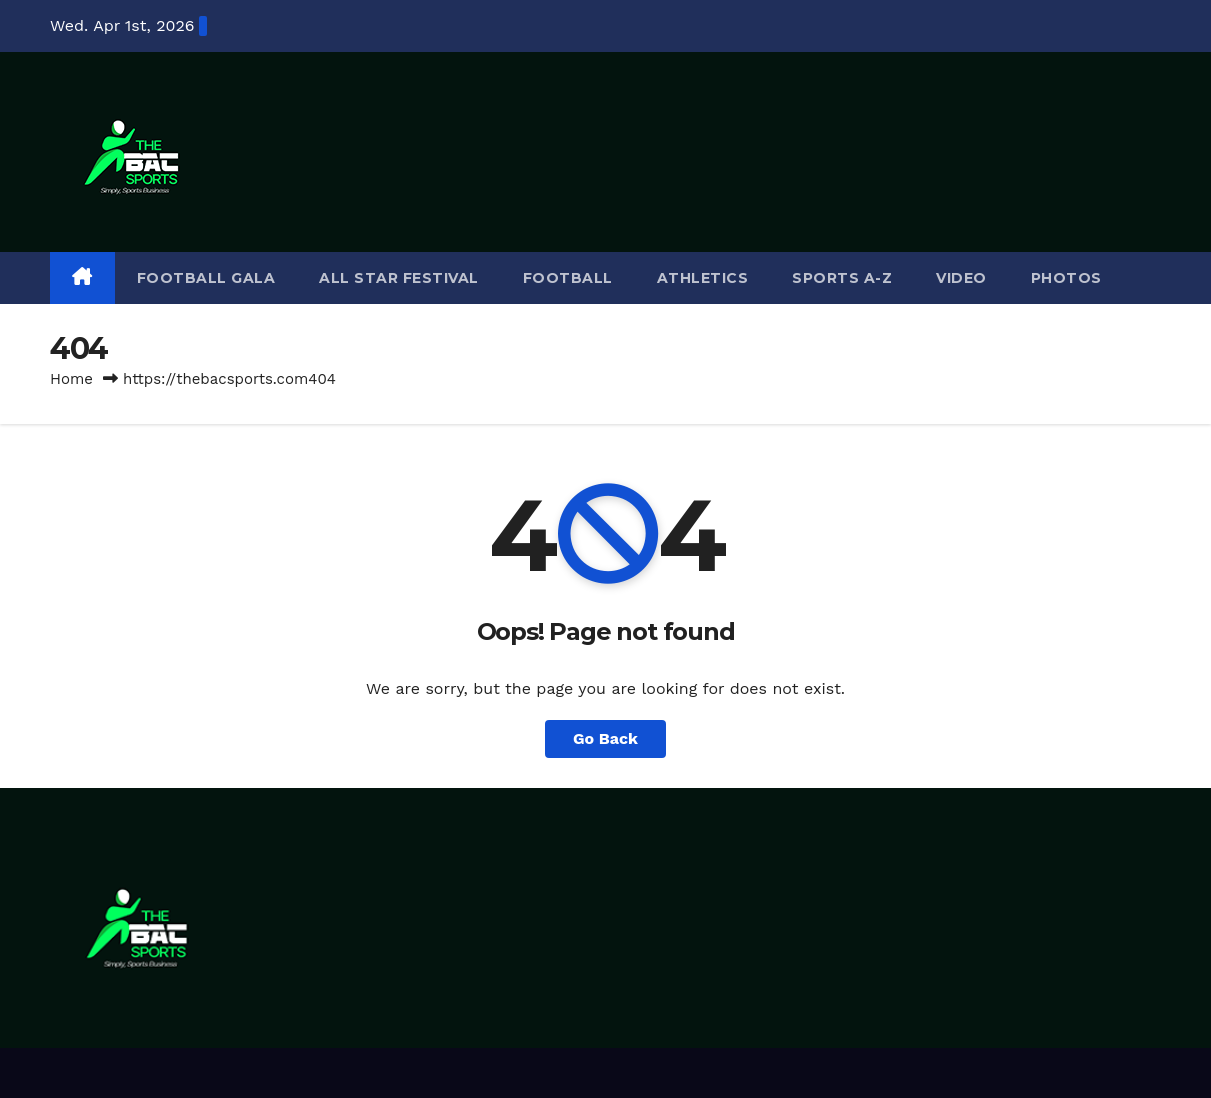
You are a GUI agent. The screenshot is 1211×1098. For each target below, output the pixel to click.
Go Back (605, 738)
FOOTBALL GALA (206, 278)
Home (71, 379)
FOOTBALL (568, 278)
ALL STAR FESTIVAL (399, 278)
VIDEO (961, 278)
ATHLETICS (703, 278)
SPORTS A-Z (842, 278)
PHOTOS (1066, 278)
